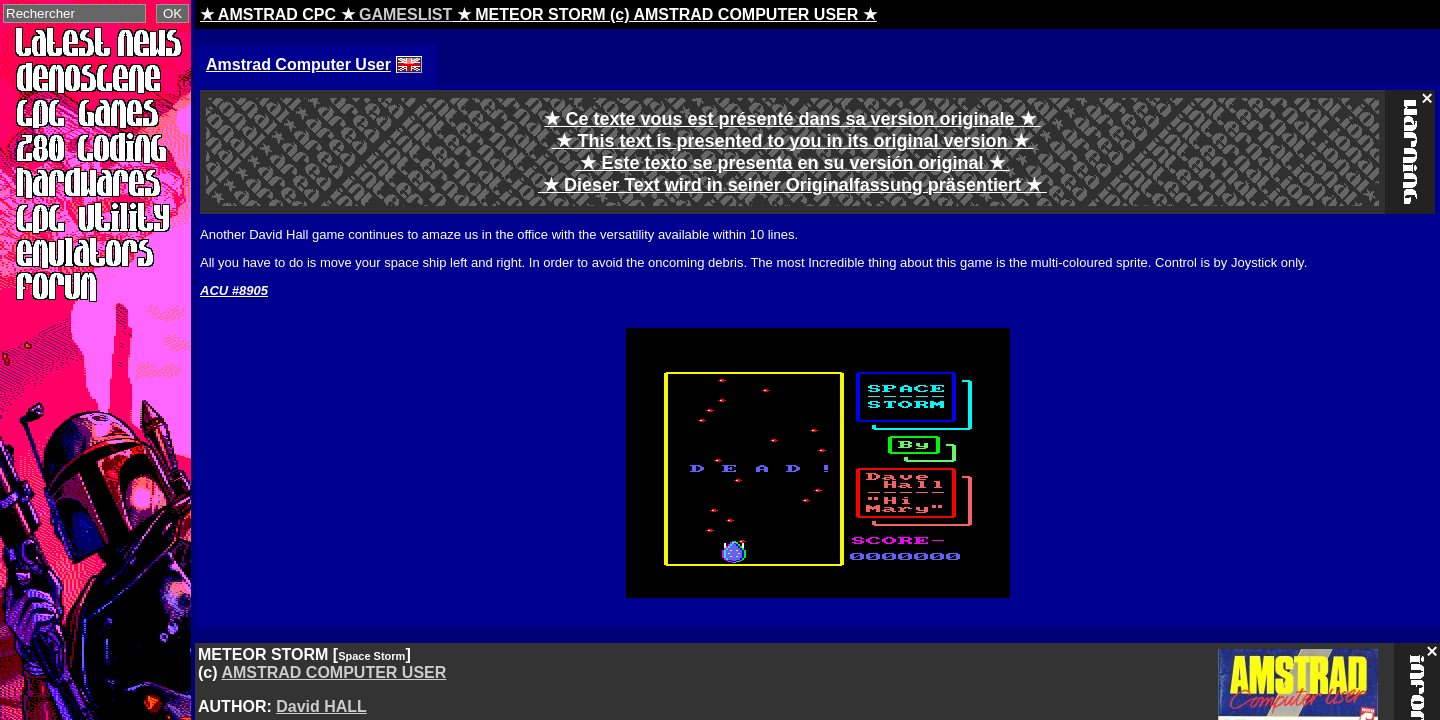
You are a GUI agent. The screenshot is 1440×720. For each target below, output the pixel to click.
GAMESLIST (405, 14)
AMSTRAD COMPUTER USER (333, 672)
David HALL (321, 706)
